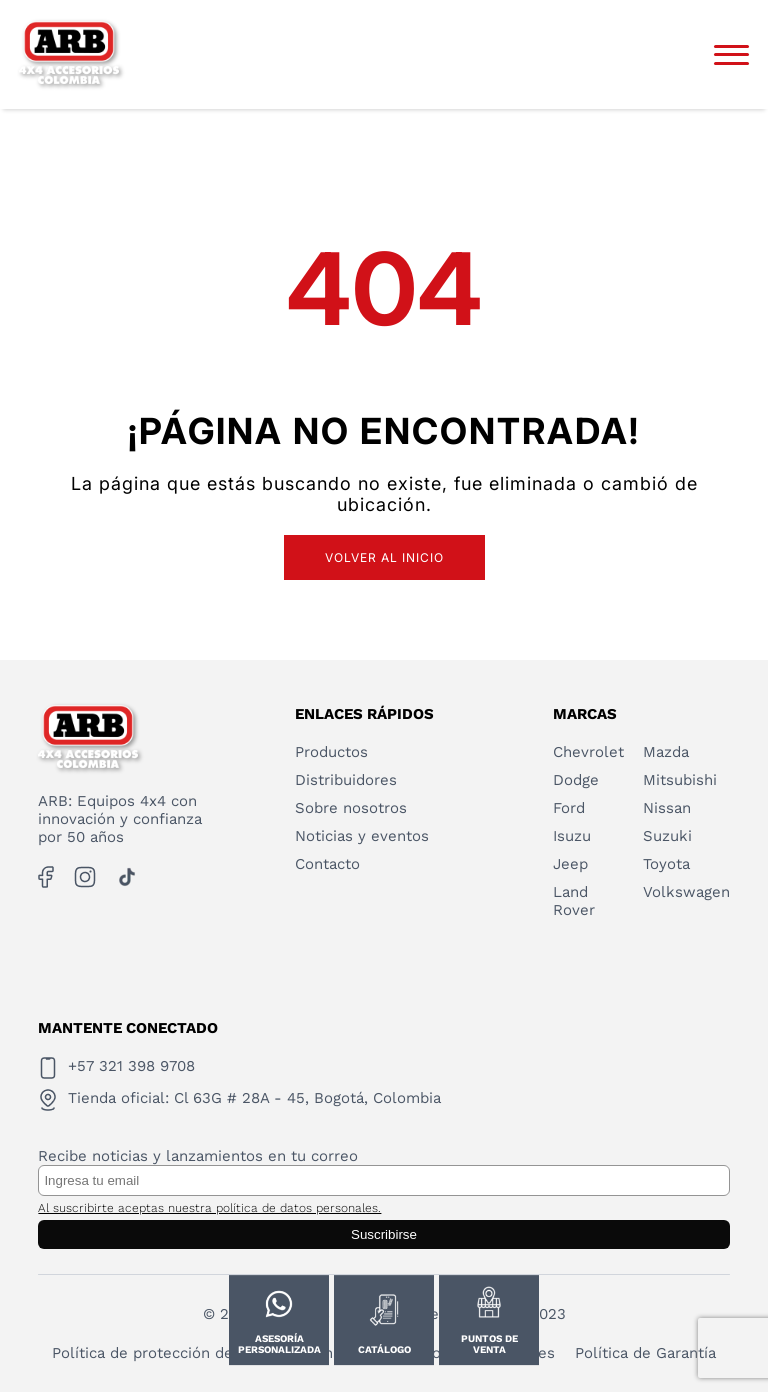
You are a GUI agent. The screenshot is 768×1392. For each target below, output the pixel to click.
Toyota (666, 864)
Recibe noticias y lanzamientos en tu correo (198, 1156)
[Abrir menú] (731, 55)
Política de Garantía (645, 1353)
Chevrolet (588, 752)
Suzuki (667, 836)
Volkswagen (686, 892)
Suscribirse (384, 1234)
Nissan (667, 808)
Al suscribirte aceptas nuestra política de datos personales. (209, 1208)
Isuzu (572, 836)
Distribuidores (346, 780)
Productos (331, 752)
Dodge (576, 780)
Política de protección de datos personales (207, 1353)
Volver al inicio (384, 557)
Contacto (327, 864)
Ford (569, 808)
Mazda (666, 752)
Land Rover (574, 901)
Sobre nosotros (351, 808)
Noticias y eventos (362, 836)
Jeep (570, 864)
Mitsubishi (680, 780)
